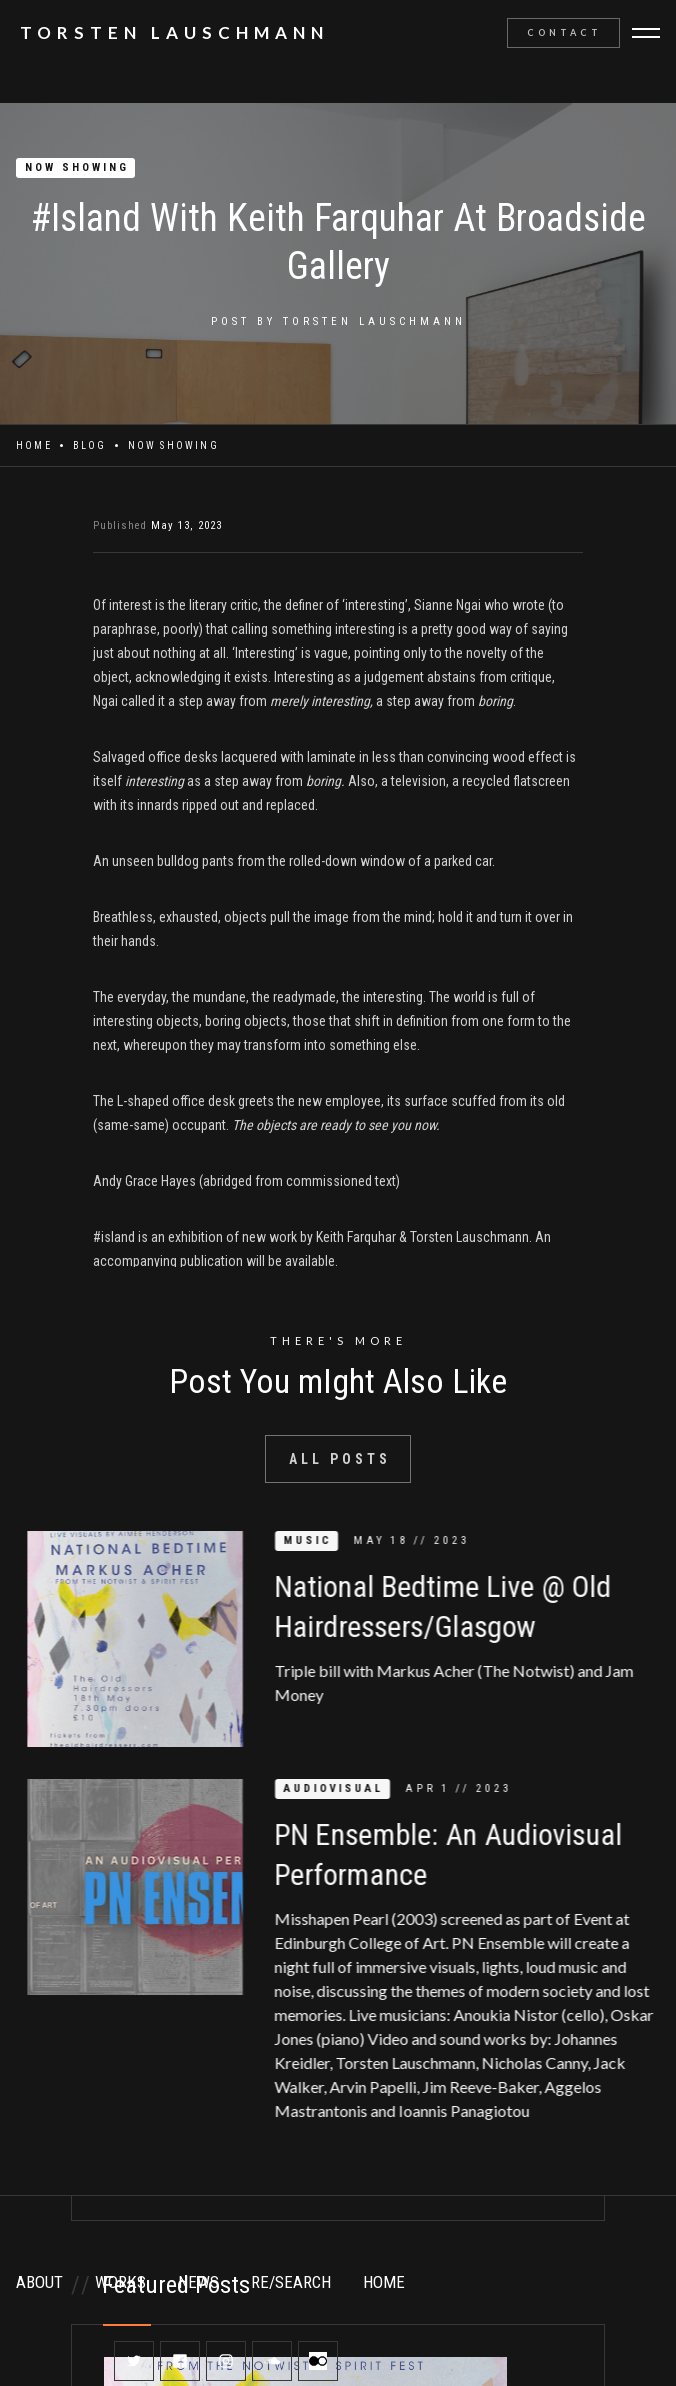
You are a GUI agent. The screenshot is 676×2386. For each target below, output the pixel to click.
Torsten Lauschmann (374, 321)
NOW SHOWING (77, 167)
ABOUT (39, 2282)
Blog (90, 445)
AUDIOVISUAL (350, 1788)
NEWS (198, 2282)
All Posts (340, 1459)
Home (34, 445)
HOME (384, 2282)
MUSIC (324, 1540)
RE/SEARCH (291, 2282)
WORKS (120, 2282)
